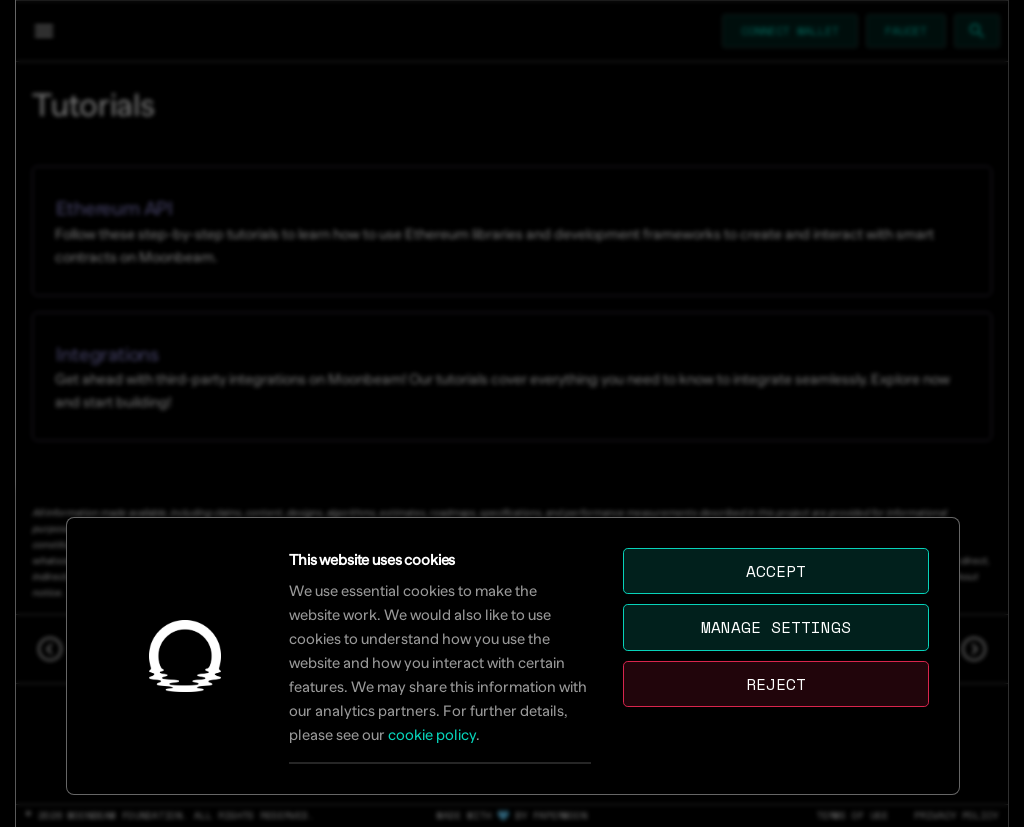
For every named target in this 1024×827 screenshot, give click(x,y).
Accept (776, 572)
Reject (776, 685)
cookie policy (432, 735)
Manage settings (776, 628)
